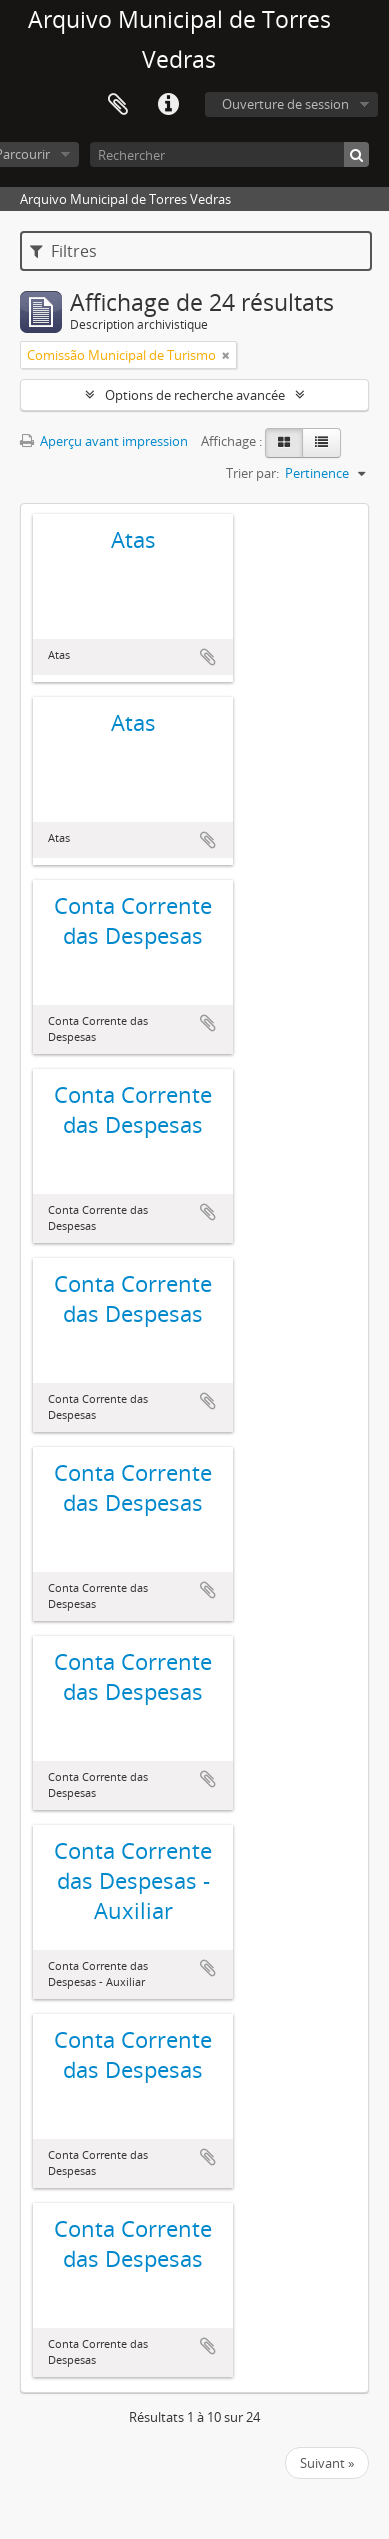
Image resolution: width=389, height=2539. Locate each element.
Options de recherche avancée (195, 395)
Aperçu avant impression (104, 441)
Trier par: (252, 473)
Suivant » (327, 2463)
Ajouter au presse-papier (208, 657)
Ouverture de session (285, 104)
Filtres (63, 251)
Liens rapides (168, 105)
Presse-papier (118, 105)
